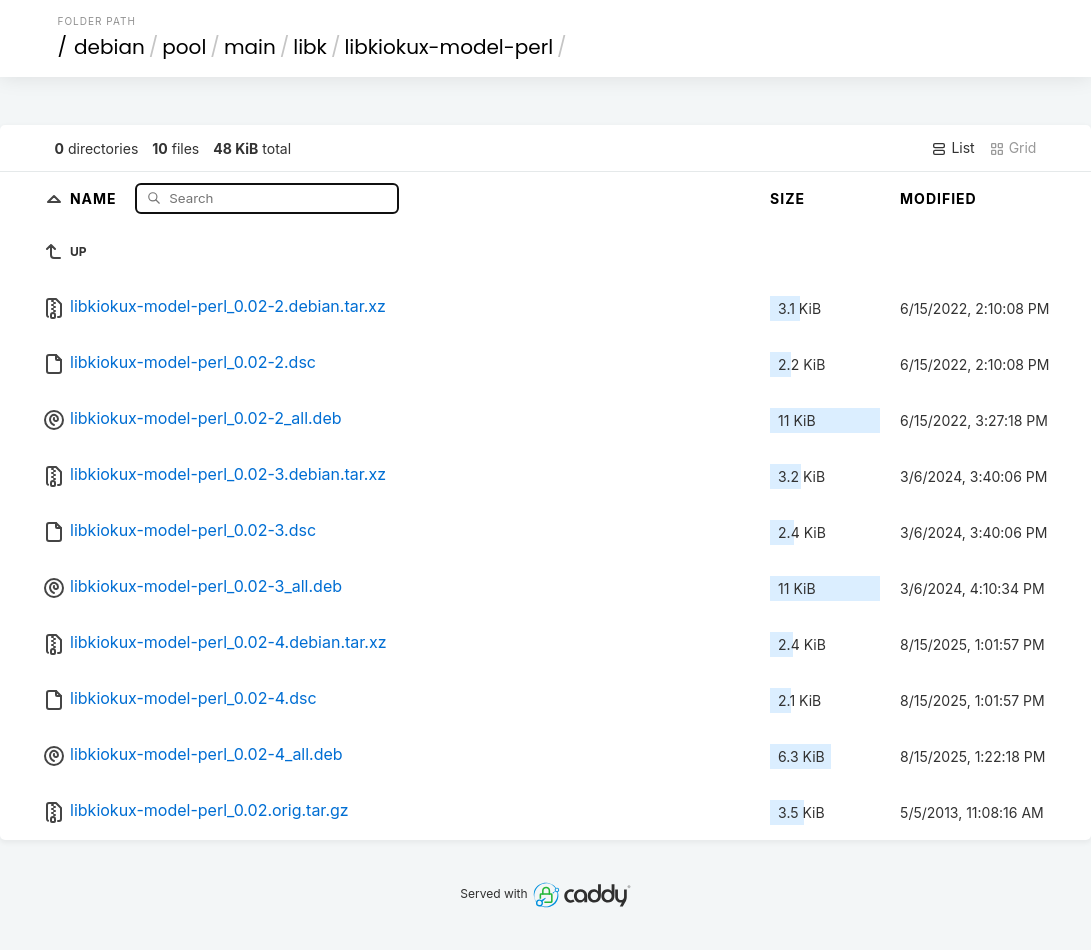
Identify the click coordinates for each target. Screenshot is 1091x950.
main (250, 47)
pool (184, 47)
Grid (1013, 148)
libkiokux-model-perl (448, 47)
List (952, 148)
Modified (938, 198)
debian (109, 47)
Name (95, 197)
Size (787, 198)
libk (310, 47)
